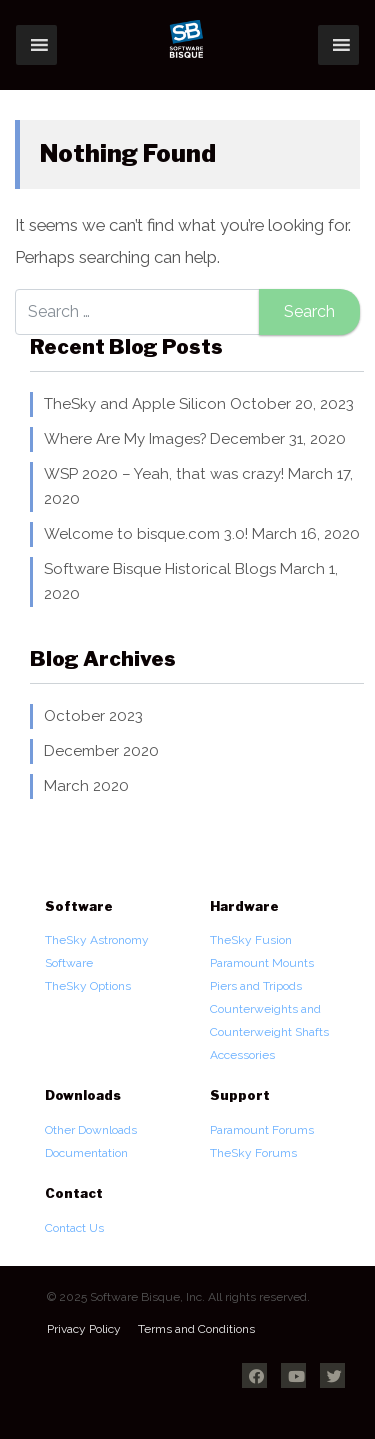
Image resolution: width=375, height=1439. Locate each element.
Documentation (86, 1153)
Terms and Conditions (196, 1329)
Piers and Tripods (256, 986)
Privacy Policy (84, 1329)
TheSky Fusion (251, 940)
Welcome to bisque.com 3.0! (146, 534)
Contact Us (74, 1228)
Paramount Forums (262, 1130)
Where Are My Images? (125, 439)
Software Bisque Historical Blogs (160, 569)
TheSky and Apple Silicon (135, 404)
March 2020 (86, 786)
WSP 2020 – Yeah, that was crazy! (164, 474)
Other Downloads (91, 1130)
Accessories (242, 1055)
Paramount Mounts (262, 963)
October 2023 (93, 716)
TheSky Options (88, 986)
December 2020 (101, 751)
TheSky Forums (253, 1153)
